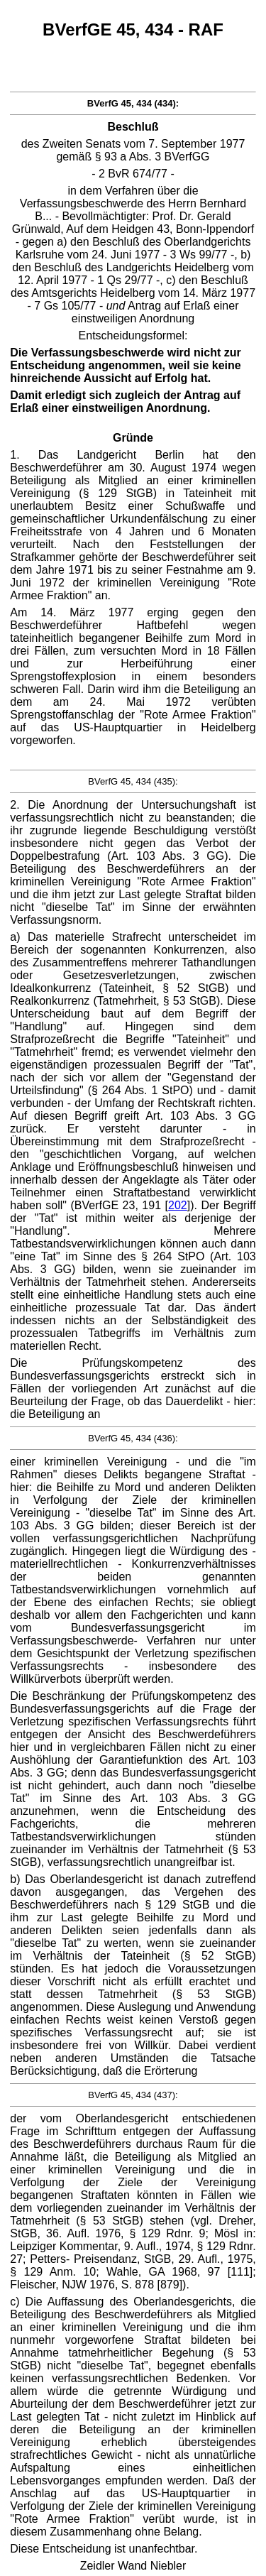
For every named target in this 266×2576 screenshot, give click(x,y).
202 (177, 1205)
